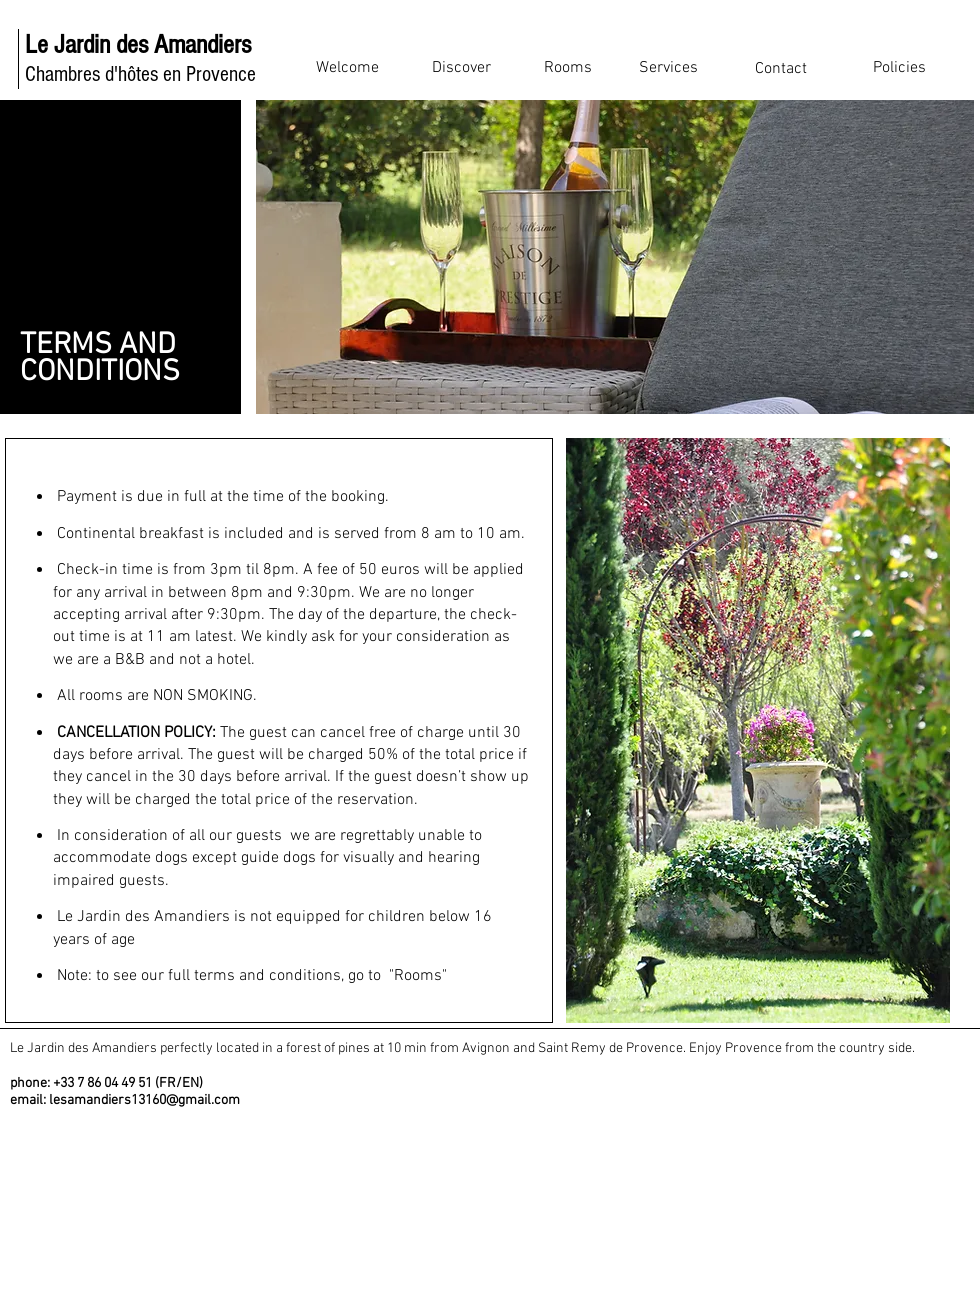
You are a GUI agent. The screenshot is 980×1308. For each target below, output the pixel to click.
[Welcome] (347, 68)
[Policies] (899, 68)
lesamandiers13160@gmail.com (144, 1100)
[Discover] (461, 68)
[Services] (668, 68)
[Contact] (781, 69)
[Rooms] (568, 68)
